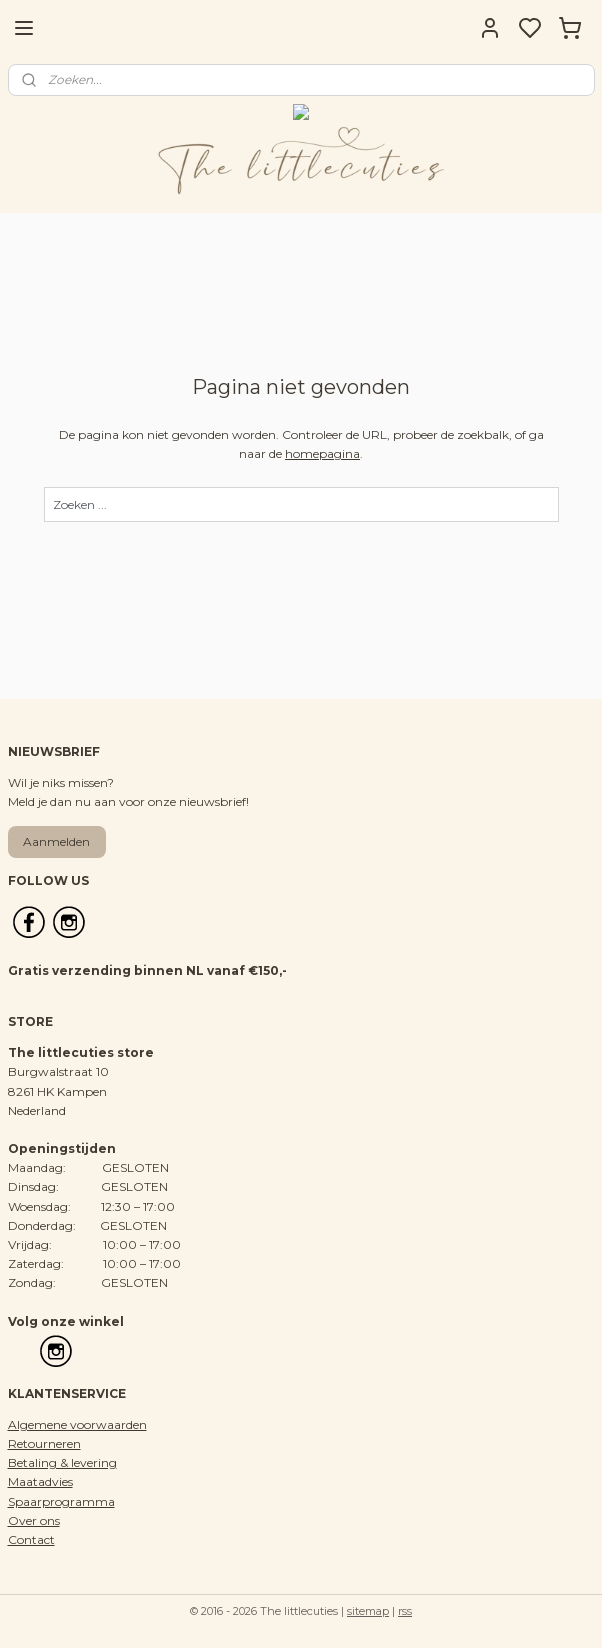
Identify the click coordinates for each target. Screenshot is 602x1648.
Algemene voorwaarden (77, 1424)
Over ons (34, 1520)
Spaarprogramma (61, 1501)
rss (405, 1611)
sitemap (368, 1611)
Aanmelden (56, 841)
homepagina (322, 454)
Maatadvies (40, 1481)
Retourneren (44, 1443)
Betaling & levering (62, 1462)
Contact (31, 1539)
